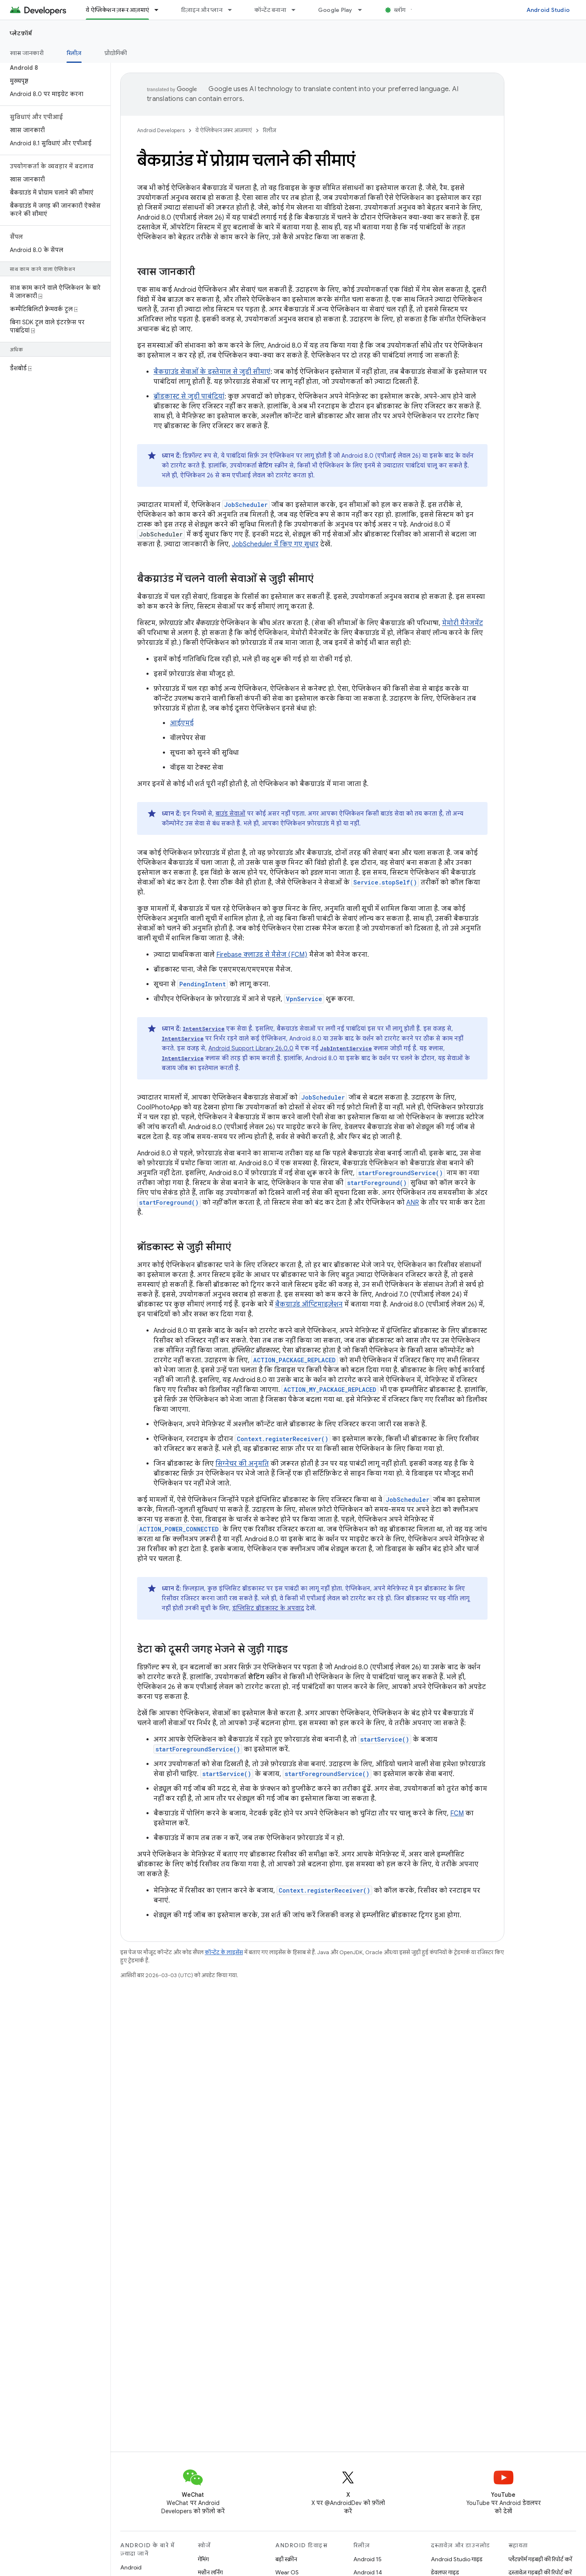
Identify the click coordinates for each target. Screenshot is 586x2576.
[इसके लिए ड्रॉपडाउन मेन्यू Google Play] (364, 10)
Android (131, 2567)
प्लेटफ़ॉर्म (21, 33)
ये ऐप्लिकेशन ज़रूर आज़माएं (223, 130)
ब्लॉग (400, 10)
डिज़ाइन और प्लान (201, 10)
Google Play (335, 10)
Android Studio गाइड (457, 2559)
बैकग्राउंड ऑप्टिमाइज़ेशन (309, 1304)
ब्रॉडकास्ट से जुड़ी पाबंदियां (188, 396)
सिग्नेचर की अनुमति (242, 1464)
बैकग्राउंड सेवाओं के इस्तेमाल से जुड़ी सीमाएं (211, 372)
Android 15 (367, 2559)
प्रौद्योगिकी (116, 53)
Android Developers (161, 130)
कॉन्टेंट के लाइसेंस (224, 1952)
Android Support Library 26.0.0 (250, 1048)
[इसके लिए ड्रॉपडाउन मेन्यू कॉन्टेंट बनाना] (297, 10)
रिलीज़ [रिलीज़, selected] (74, 53)
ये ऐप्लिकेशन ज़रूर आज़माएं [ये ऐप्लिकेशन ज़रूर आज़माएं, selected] (117, 10)
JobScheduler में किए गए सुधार (275, 544)
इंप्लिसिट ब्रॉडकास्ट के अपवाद (268, 1608)
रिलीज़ (269, 130)
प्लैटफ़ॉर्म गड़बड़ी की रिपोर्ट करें (540, 2559)
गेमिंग (203, 2559)
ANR (412, 1203)
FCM (457, 1813)
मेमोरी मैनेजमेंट (462, 623)
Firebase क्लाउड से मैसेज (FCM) (261, 955)
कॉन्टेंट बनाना (270, 10)
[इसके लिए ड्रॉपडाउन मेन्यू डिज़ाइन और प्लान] (233, 10)
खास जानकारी (26, 53)
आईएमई (182, 723)
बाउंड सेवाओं (230, 813)
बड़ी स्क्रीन (286, 2559)
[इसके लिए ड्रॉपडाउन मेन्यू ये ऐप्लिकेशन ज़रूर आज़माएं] (160, 10)
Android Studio (548, 10)
